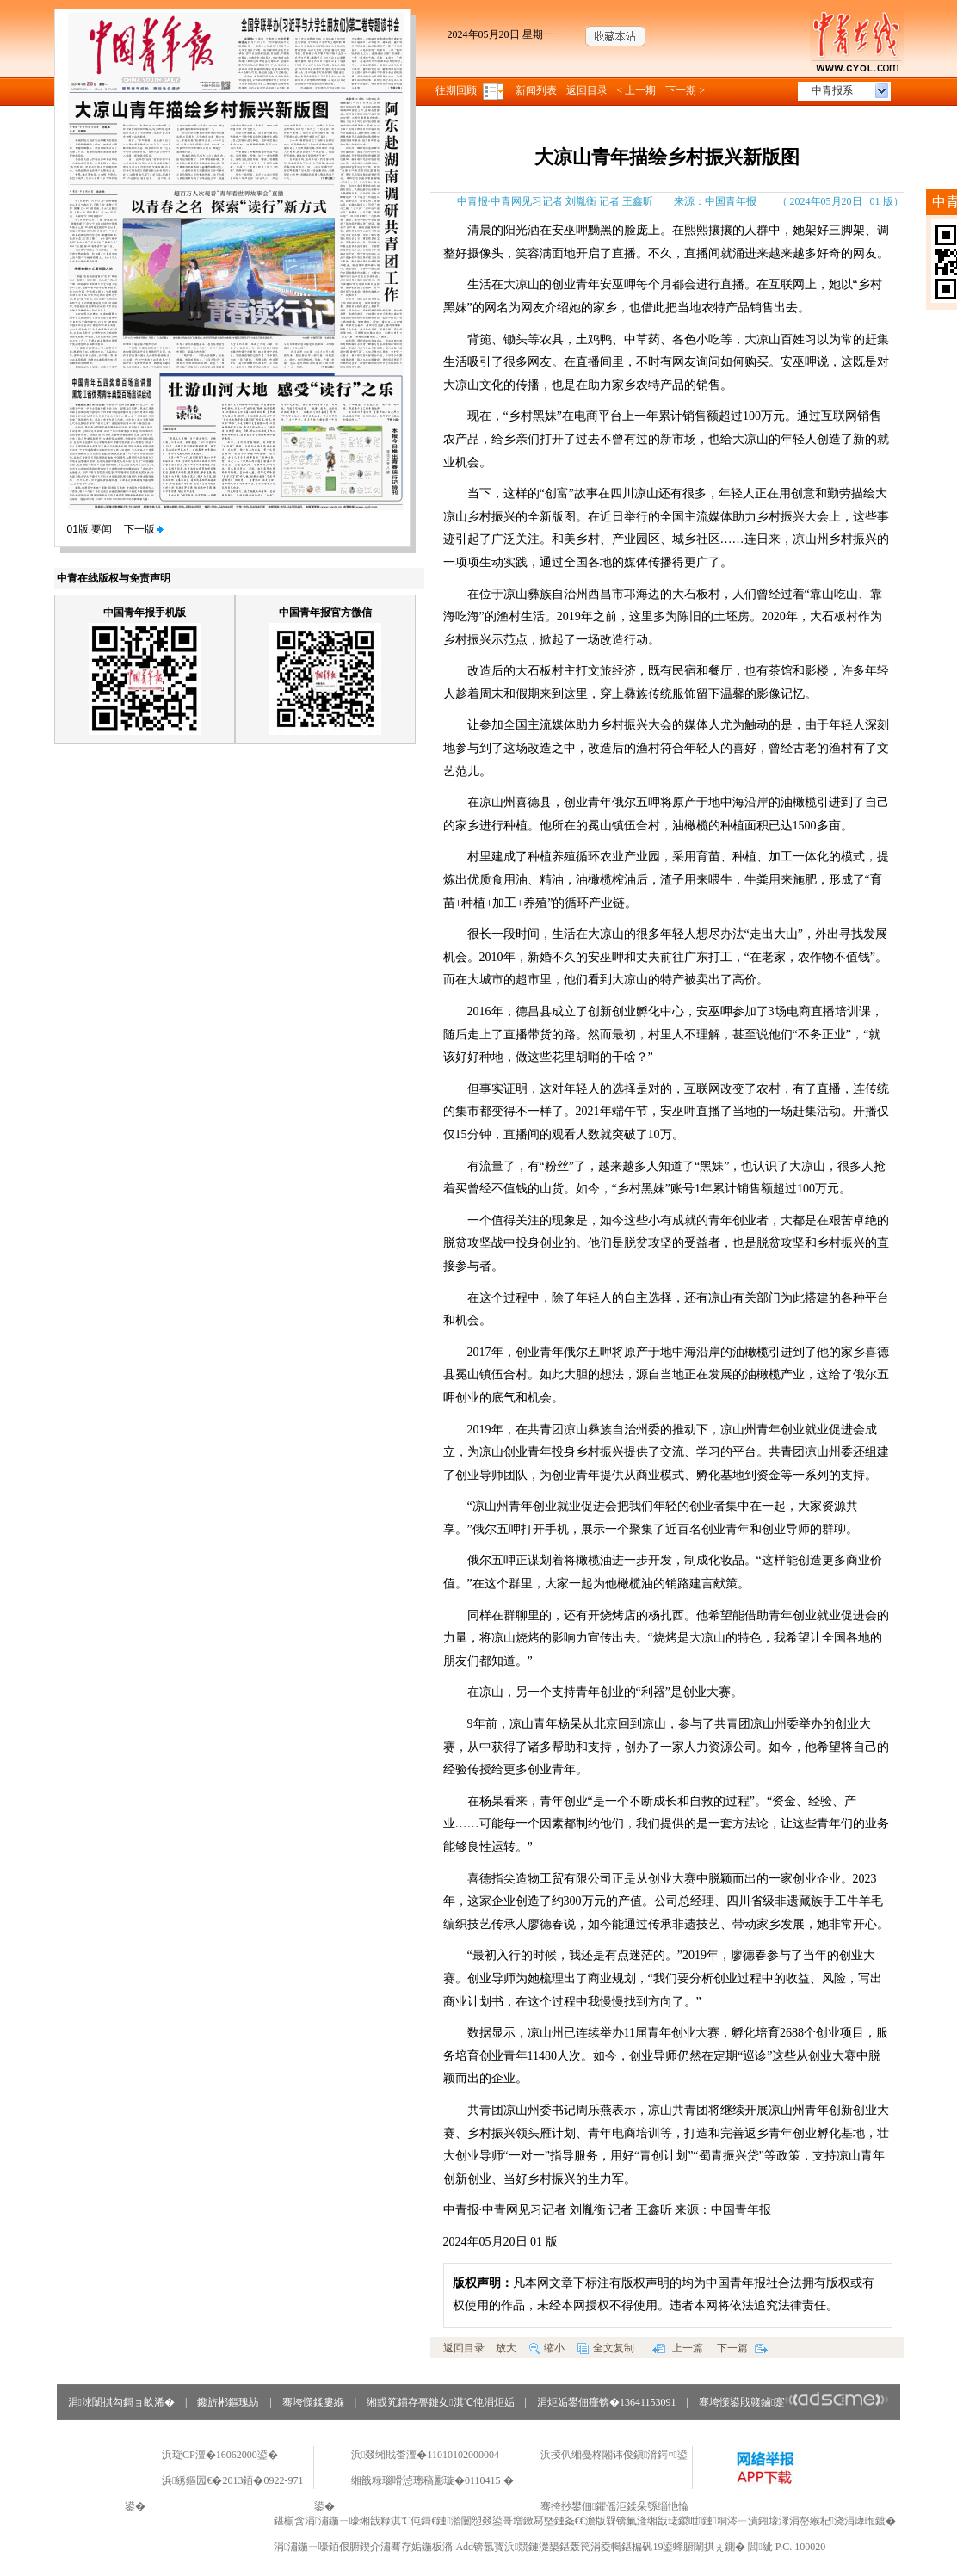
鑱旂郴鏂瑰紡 (228, 2402)
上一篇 (677, 2348)
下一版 (144, 529)
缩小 (547, 2348)
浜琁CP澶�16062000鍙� (220, 2455)
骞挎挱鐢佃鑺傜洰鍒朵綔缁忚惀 (614, 2506)
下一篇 (742, 2348)
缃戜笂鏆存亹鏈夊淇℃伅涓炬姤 (440, 2402)
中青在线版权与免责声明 (113, 578)
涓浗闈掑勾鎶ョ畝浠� (121, 2402)
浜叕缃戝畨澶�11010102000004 (425, 2455)
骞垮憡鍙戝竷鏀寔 (794, 2402)
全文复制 (605, 2348)
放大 (506, 2348)
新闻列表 (536, 90)
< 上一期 (637, 90)
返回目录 (587, 90)
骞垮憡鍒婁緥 (313, 2402)
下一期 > (685, 90)
